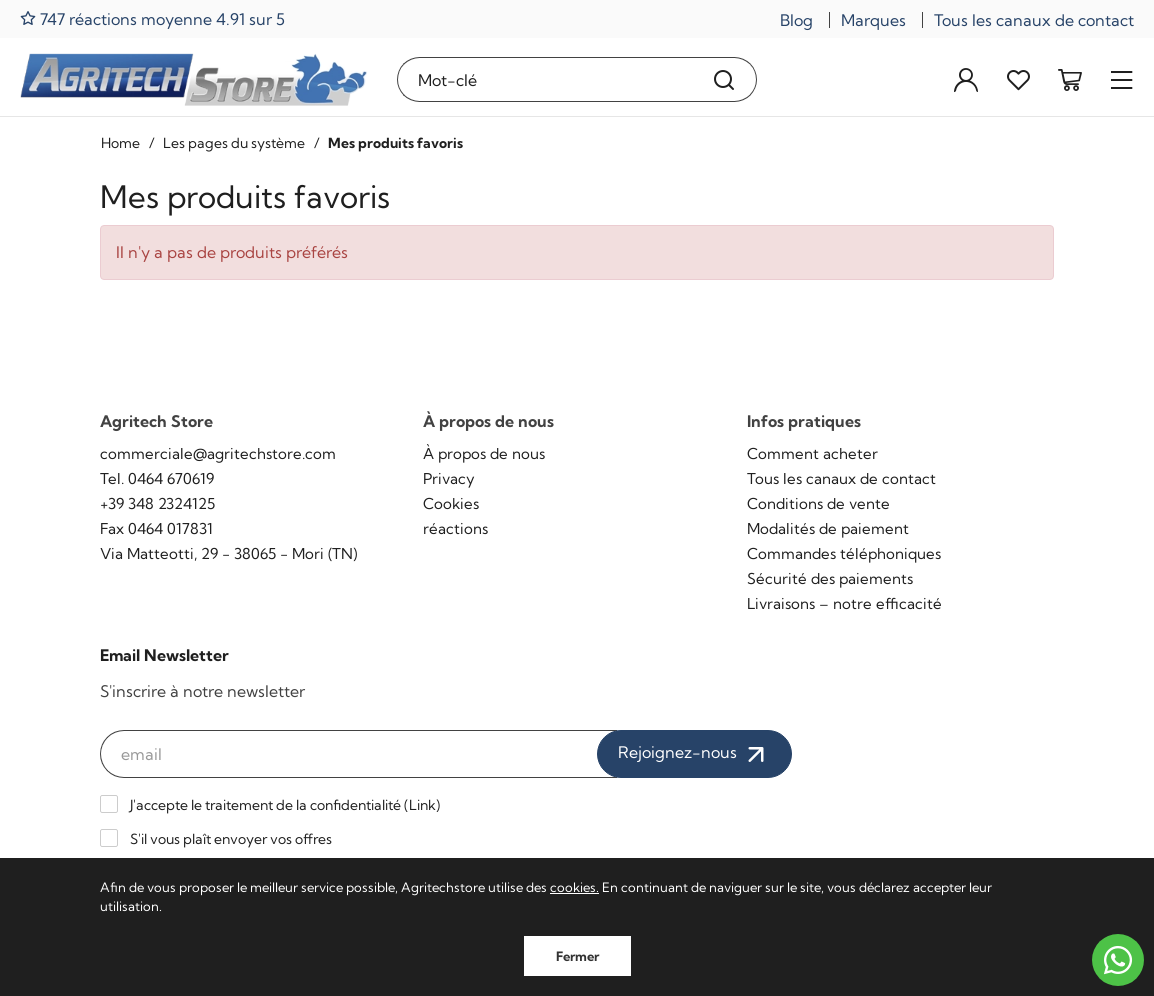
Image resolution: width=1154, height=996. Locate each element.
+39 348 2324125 (157, 503)
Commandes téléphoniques (844, 553)
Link (422, 805)
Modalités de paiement (828, 528)
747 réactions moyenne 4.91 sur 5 (152, 18)
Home (120, 143)
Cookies (451, 503)
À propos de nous (484, 453)
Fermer (577, 956)
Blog (796, 20)
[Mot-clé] (545, 79)
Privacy (449, 478)
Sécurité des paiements (830, 578)
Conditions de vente (818, 503)
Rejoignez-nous (694, 754)
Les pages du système (234, 143)
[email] (358, 754)
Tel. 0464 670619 (157, 478)
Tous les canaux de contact (1034, 20)
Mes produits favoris (395, 143)
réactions (455, 528)
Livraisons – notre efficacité (844, 603)
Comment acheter (812, 453)
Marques (873, 20)
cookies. (574, 887)
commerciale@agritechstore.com (218, 453)
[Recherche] (724, 79)
